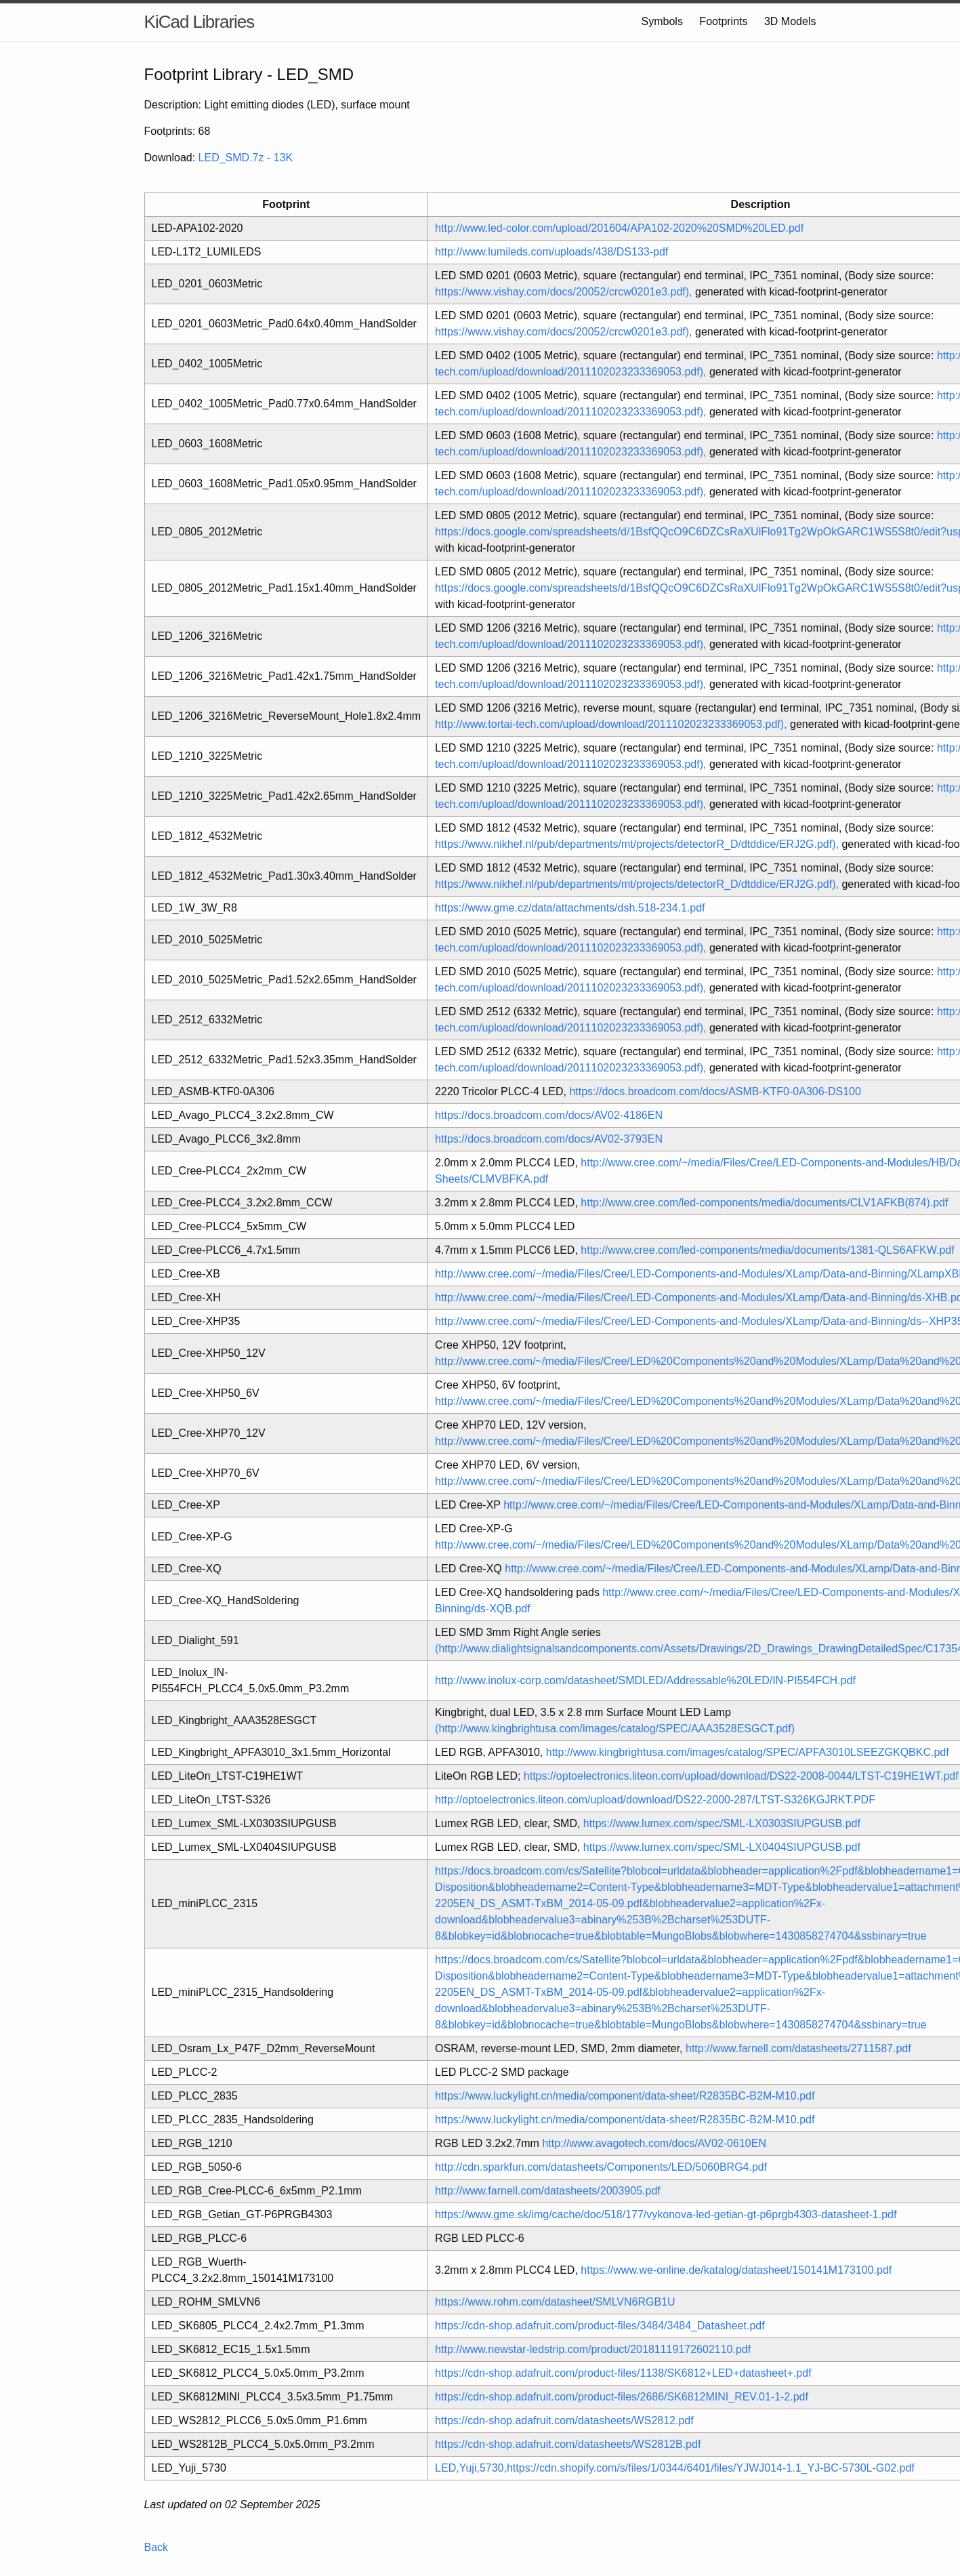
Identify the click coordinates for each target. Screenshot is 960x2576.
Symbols (662, 21)
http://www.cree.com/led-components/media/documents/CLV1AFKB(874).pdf (764, 1202)
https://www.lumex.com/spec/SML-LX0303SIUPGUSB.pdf (721, 1823)
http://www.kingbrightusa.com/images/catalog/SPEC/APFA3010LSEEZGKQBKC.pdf (747, 1752)
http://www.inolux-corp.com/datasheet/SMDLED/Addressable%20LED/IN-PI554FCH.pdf (645, 1680)
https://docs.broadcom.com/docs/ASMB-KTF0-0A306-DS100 (714, 1091)
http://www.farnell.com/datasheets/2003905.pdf (548, 2190)
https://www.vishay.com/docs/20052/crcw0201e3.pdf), (563, 292)
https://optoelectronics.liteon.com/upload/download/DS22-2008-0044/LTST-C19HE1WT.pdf (741, 1776)
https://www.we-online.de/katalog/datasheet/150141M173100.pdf (736, 2270)
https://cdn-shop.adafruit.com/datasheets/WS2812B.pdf (568, 2444)
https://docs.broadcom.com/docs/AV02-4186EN (549, 1115)
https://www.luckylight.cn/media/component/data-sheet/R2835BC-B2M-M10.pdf (624, 2096)
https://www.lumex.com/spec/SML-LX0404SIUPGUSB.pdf (721, 1847)
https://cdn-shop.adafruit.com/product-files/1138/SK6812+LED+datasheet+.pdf (623, 2373)
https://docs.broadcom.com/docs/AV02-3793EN (549, 1139)
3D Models (790, 21)
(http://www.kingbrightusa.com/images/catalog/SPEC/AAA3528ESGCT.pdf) (615, 1728)
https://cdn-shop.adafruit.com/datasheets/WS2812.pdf (564, 2420)
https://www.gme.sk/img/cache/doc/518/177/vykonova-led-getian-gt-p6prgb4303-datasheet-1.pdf (665, 2214)
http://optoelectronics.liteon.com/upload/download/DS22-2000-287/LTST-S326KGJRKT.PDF (655, 1799)
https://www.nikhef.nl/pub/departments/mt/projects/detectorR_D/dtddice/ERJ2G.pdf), (637, 844)
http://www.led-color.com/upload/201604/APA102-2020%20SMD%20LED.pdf (619, 228)
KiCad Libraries (199, 22)
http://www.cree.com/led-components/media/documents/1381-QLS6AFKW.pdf (767, 1250)
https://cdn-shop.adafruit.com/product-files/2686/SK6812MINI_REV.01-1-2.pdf (621, 2397)
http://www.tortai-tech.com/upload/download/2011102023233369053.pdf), (611, 724)
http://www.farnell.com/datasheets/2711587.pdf (798, 2048)
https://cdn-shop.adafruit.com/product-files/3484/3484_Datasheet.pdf (600, 2325)
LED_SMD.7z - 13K (246, 157)
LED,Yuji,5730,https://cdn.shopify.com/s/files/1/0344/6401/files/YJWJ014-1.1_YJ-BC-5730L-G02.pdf (675, 2468)
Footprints (723, 21)
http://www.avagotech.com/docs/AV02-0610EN (654, 2143)
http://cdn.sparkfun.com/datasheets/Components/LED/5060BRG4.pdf (601, 2167)
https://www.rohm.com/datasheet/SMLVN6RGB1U (555, 2302)
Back (156, 2547)
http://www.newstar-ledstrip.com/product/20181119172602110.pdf (593, 2349)
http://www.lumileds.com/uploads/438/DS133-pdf (551, 252)
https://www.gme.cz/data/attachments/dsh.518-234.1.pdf (570, 908)
